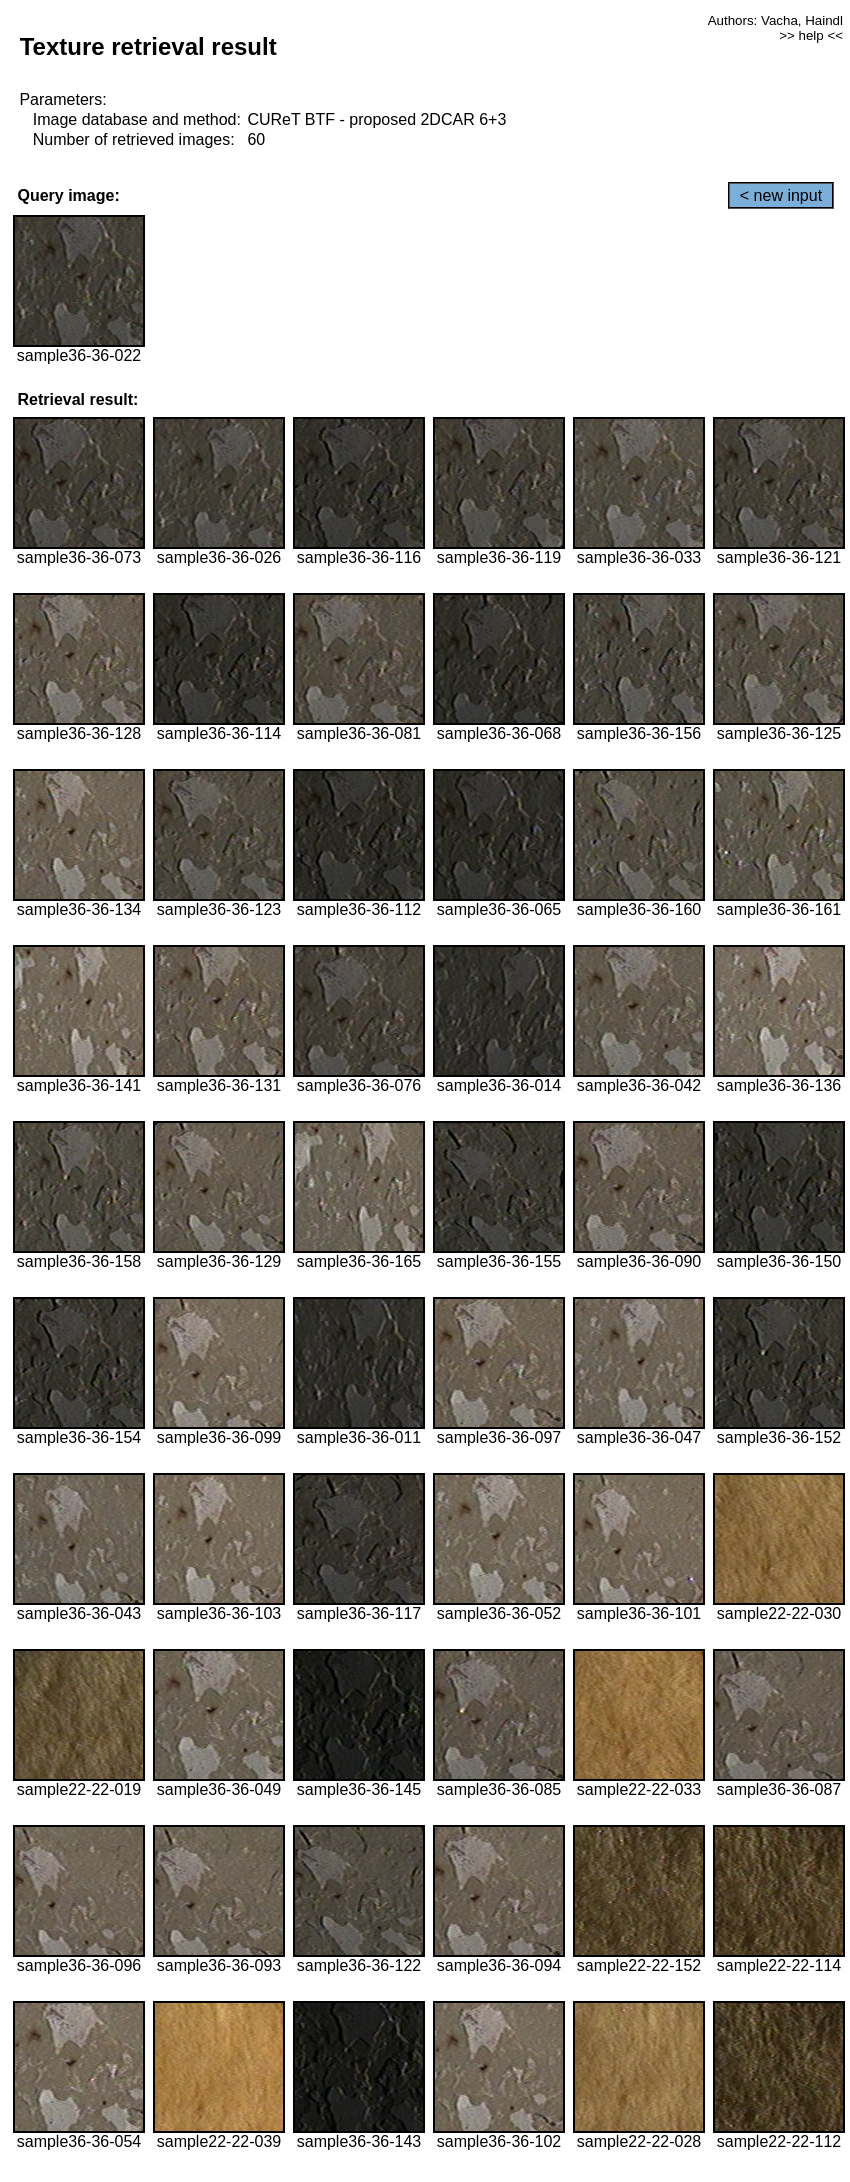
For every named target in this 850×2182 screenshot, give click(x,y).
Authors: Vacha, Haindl (775, 20)
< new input (781, 195)
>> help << (811, 35)
